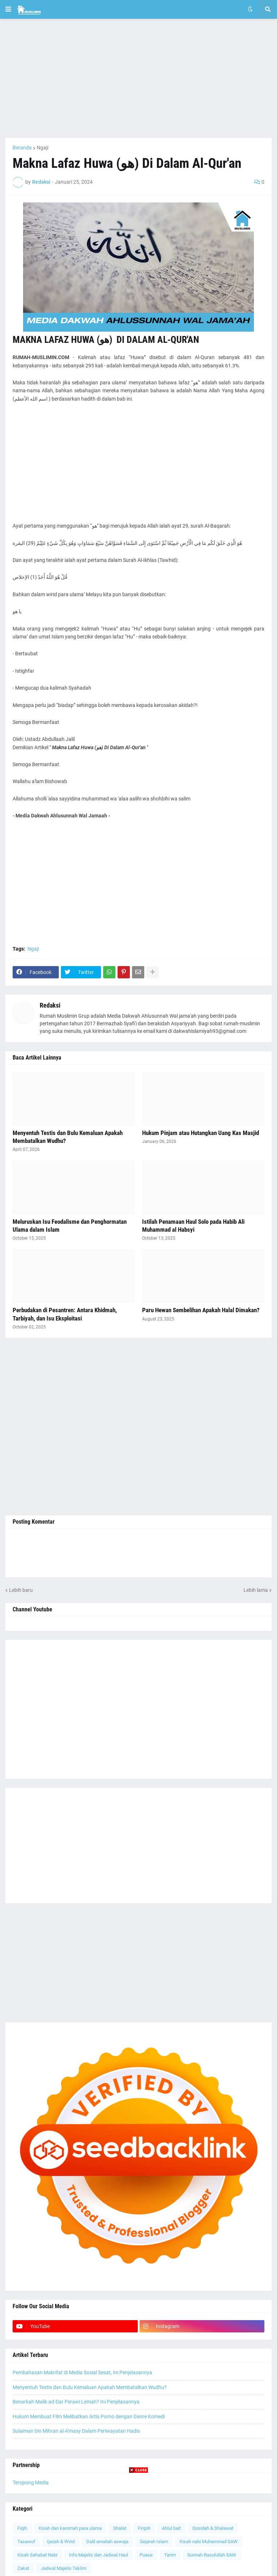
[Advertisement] (138, 78)
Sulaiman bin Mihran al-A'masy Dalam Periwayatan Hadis (76, 2431)
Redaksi (50, 1005)
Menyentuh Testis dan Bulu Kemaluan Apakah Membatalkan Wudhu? (68, 1136)
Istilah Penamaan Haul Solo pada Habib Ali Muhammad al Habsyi (193, 1225)
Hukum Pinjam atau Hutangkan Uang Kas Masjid (200, 1132)
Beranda (22, 147)
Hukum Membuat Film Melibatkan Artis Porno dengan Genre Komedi (89, 2416)
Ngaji (42, 147)
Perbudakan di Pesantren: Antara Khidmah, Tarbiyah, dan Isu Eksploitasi (65, 1314)
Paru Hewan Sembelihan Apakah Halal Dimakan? (201, 1310)
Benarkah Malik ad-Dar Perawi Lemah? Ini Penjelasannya (76, 2402)
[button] (8, 9)
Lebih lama (255, 1590)
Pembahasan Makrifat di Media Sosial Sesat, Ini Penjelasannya (82, 2372)
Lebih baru (21, 1590)
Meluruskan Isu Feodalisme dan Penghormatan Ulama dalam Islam (70, 1225)
